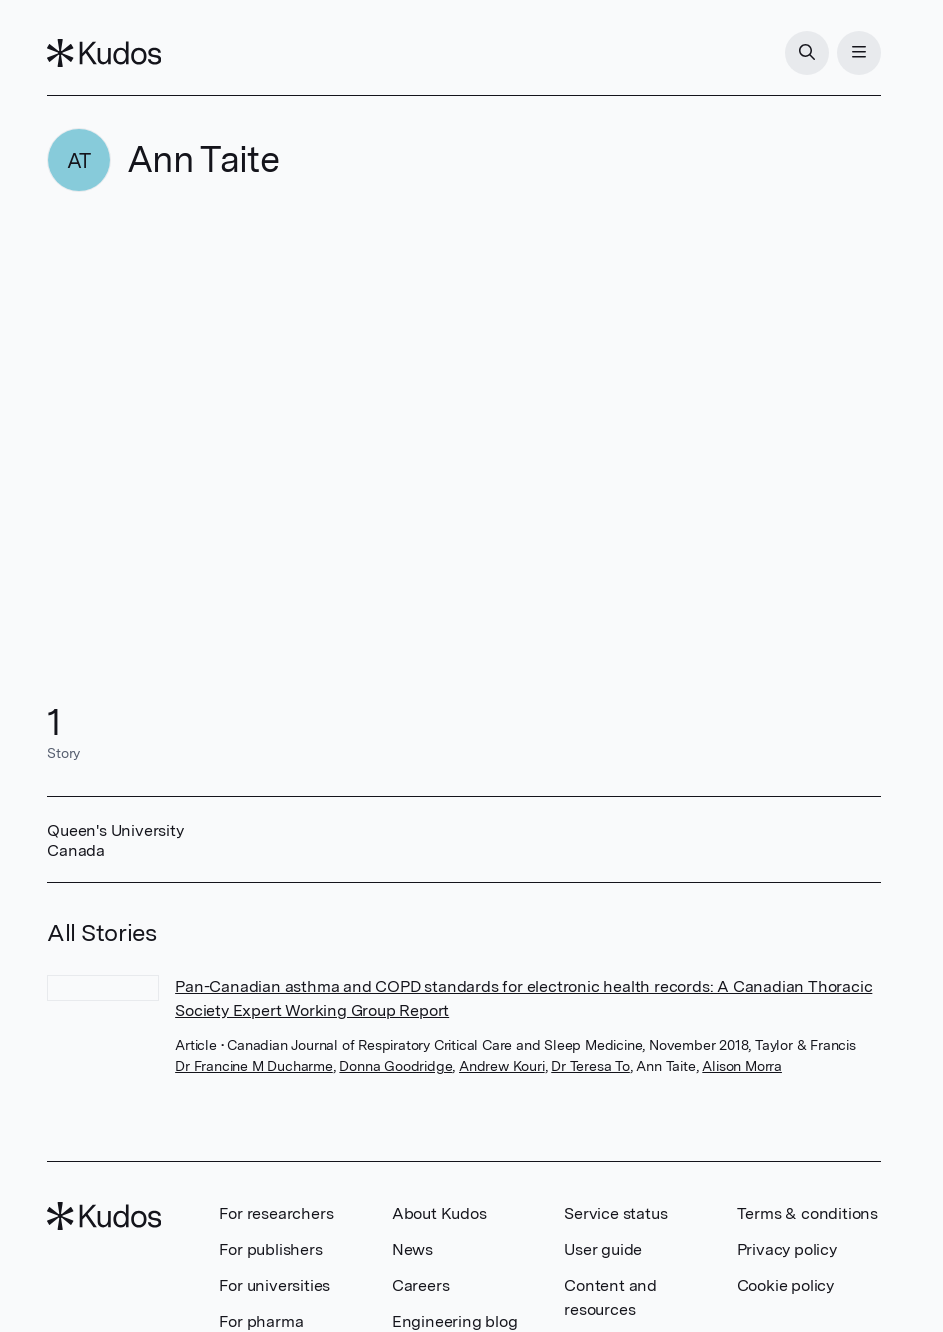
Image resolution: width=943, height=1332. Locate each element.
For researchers (276, 1213)
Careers (421, 1285)
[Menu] (859, 53)
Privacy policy (787, 1249)
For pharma (261, 1321)
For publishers (270, 1249)
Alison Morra (742, 1066)
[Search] (807, 53)
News (412, 1249)
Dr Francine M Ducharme (254, 1066)
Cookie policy (785, 1285)
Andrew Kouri (502, 1066)
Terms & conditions (807, 1213)
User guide (603, 1249)
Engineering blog (455, 1321)
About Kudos (439, 1213)
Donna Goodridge (395, 1066)
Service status (615, 1213)
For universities (274, 1285)
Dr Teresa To (590, 1066)
